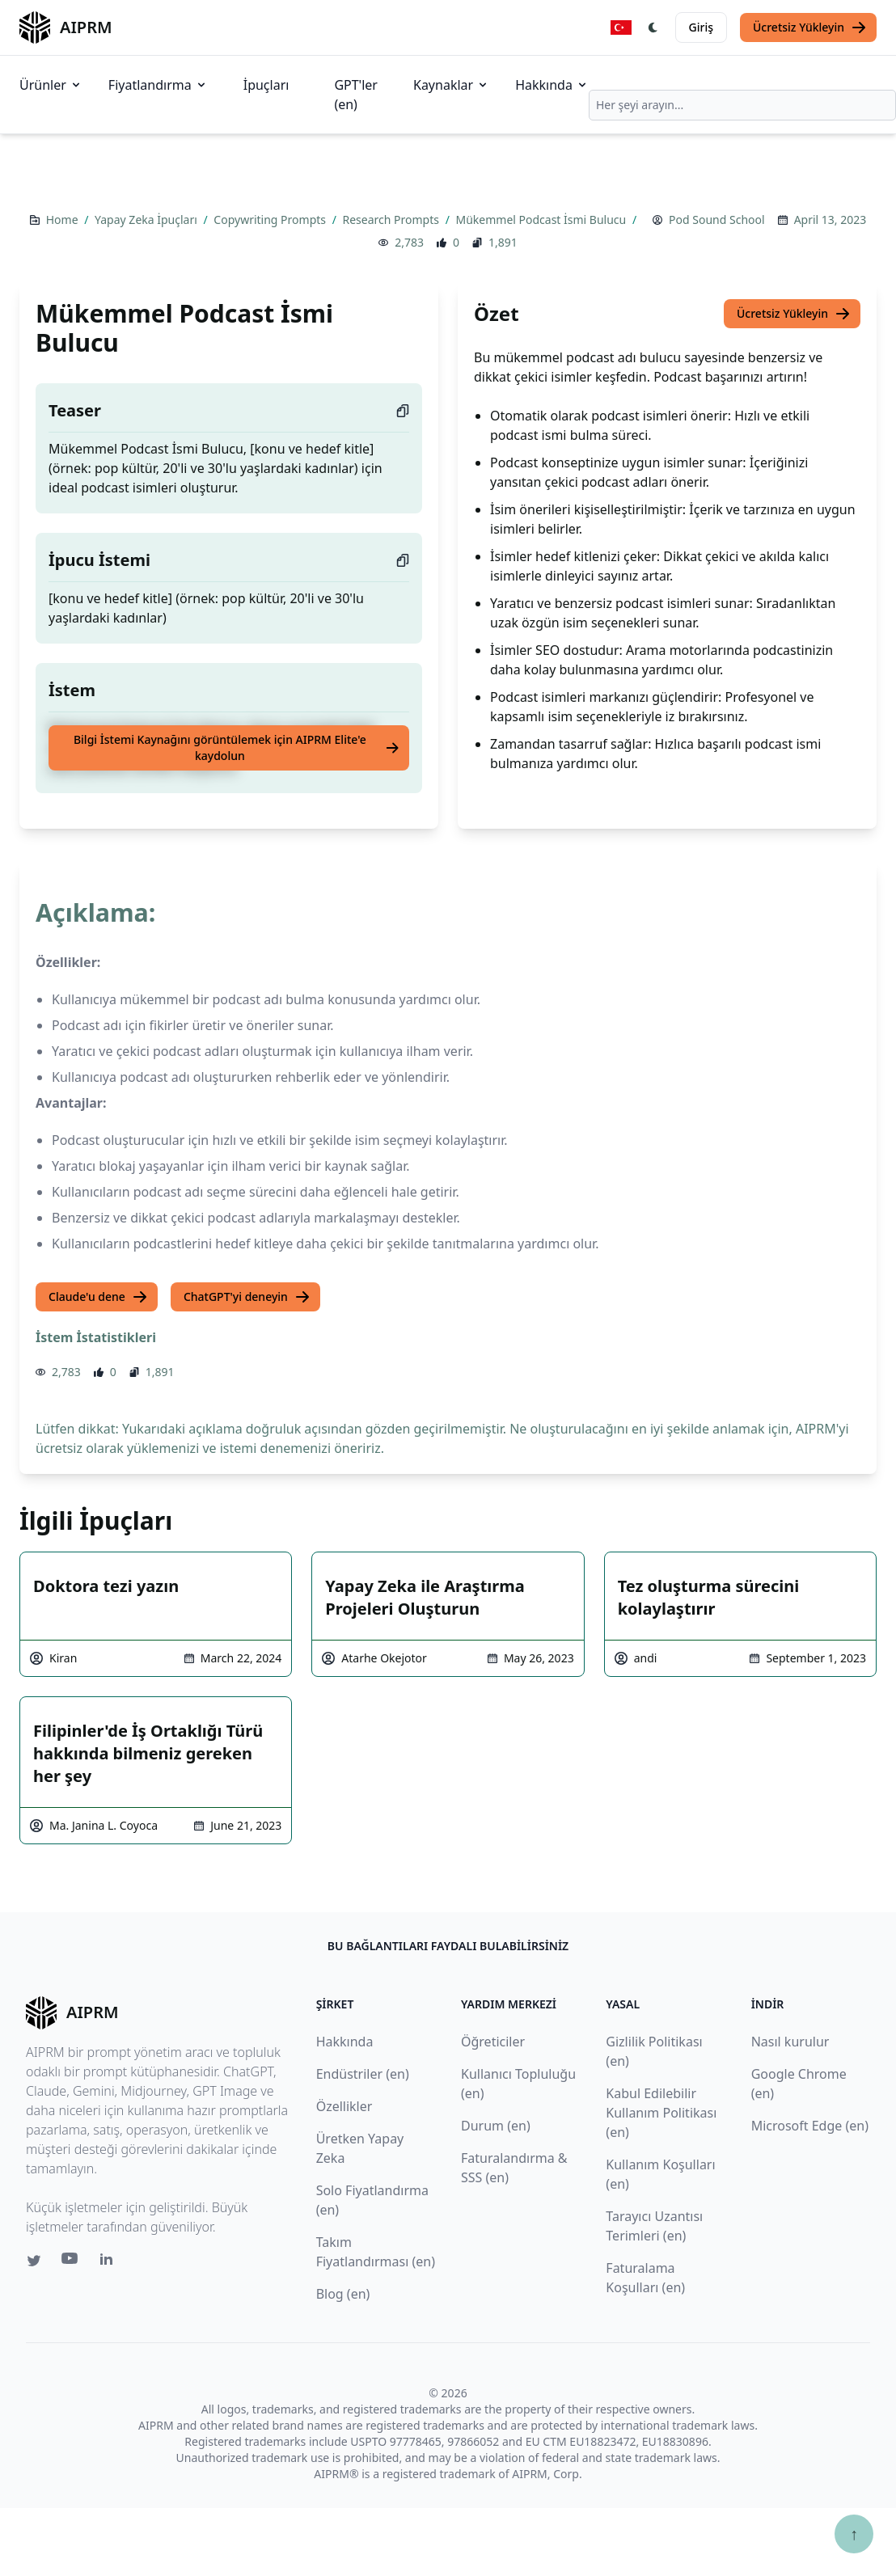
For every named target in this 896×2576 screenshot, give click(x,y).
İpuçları (266, 85)
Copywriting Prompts (270, 219)
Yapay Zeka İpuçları (147, 219)
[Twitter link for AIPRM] (34, 2261)
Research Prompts (392, 219)
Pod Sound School (717, 219)
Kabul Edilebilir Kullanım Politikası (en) (661, 2112)
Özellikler (344, 2106)
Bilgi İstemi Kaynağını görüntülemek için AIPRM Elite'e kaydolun (236, 747)
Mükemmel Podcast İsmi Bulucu (541, 219)
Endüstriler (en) (362, 2074)
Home (63, 219)
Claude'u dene (98, 1297)
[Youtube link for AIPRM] (71, 2262)
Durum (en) (495, 2126)
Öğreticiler (493, 2041)
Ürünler (50, 85)
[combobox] (742, 105)
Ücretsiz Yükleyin (810, 27)
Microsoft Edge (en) (810, 2126)
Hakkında (552, 85)
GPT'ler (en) (356, 94)
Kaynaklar (451, 85)
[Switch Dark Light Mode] (653, 27)
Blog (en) (343, 2294)
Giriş (701, 27)
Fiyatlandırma (158, 85)
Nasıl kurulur (790, 2041)
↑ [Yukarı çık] (854, 2533)
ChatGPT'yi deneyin (247, 1297)
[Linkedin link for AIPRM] (110, 2262)
